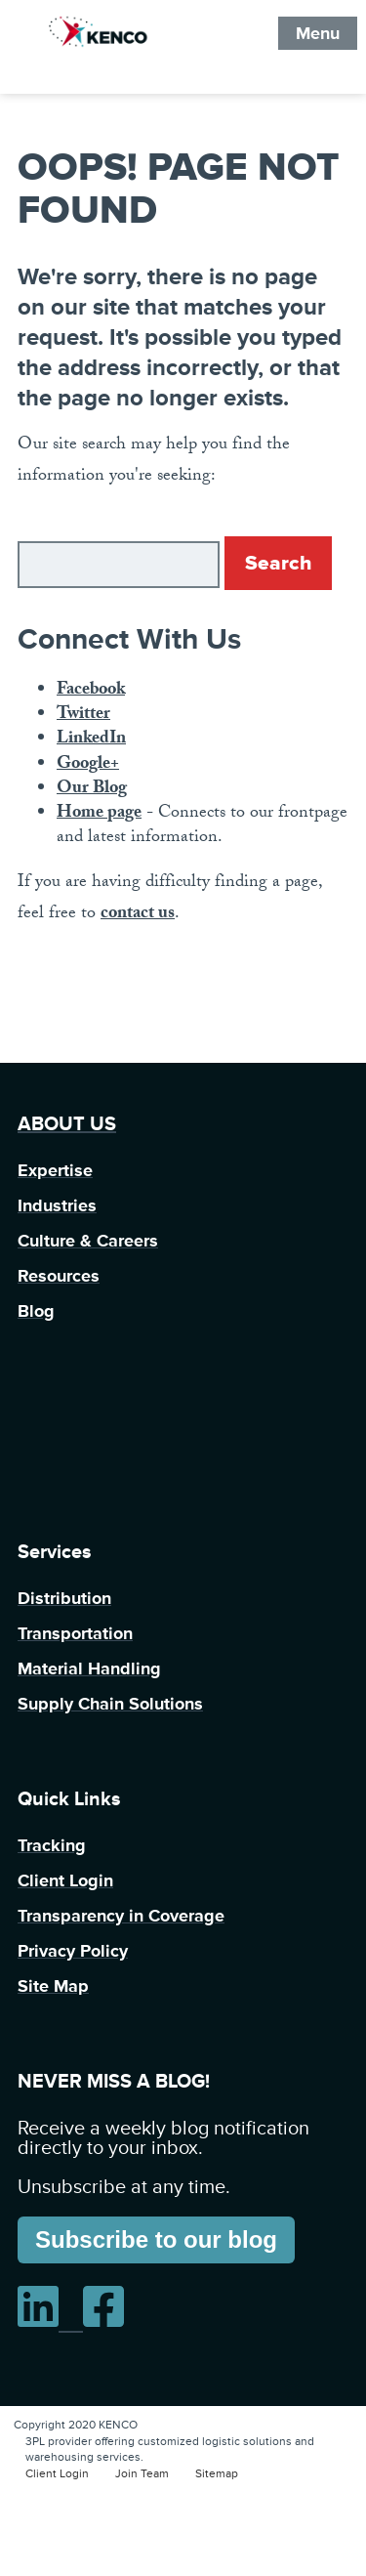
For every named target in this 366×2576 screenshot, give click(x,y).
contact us (138, 915)
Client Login (57, 2474)
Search (278, 563)
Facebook (91, 691)
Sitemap (216, 2474)
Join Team (142, 2474)
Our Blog (92, 790)
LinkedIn (91, 740)
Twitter (83, 715)
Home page (99, 814)
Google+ (88, 765)
